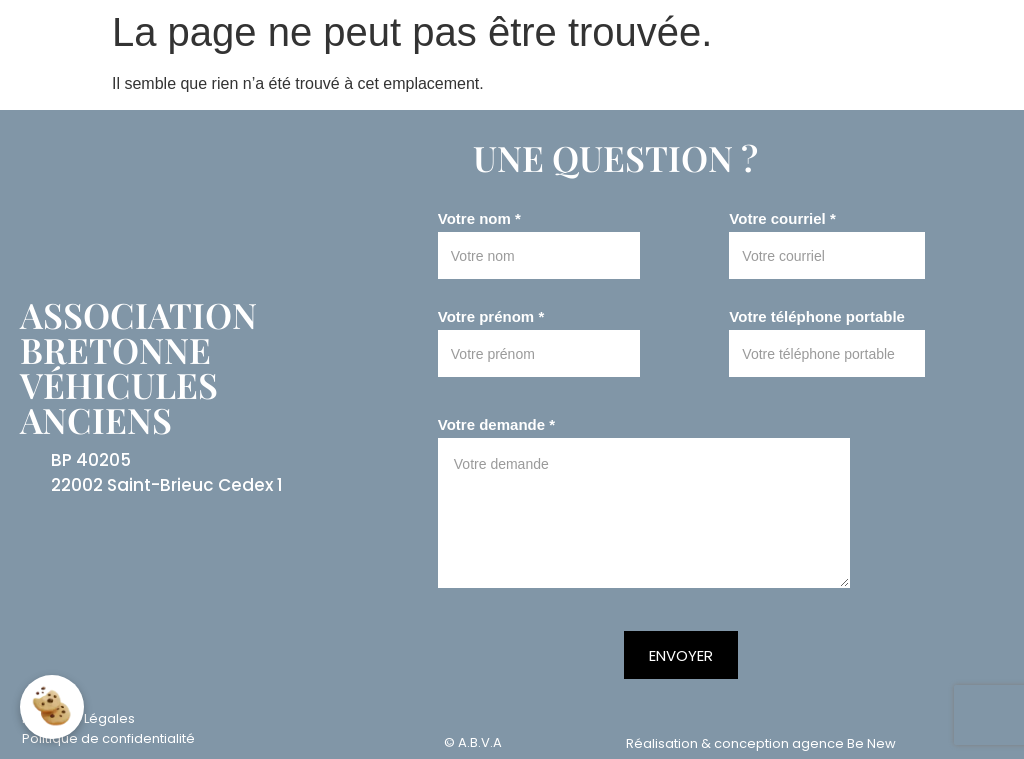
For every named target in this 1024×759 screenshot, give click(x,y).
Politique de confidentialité (108, 738)
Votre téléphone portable (817, 317)
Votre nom (479, 219)
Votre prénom (491, 317)
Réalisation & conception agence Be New (761, 743)
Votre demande (496, 425)
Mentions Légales (78, 718)
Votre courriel (782, 219)
